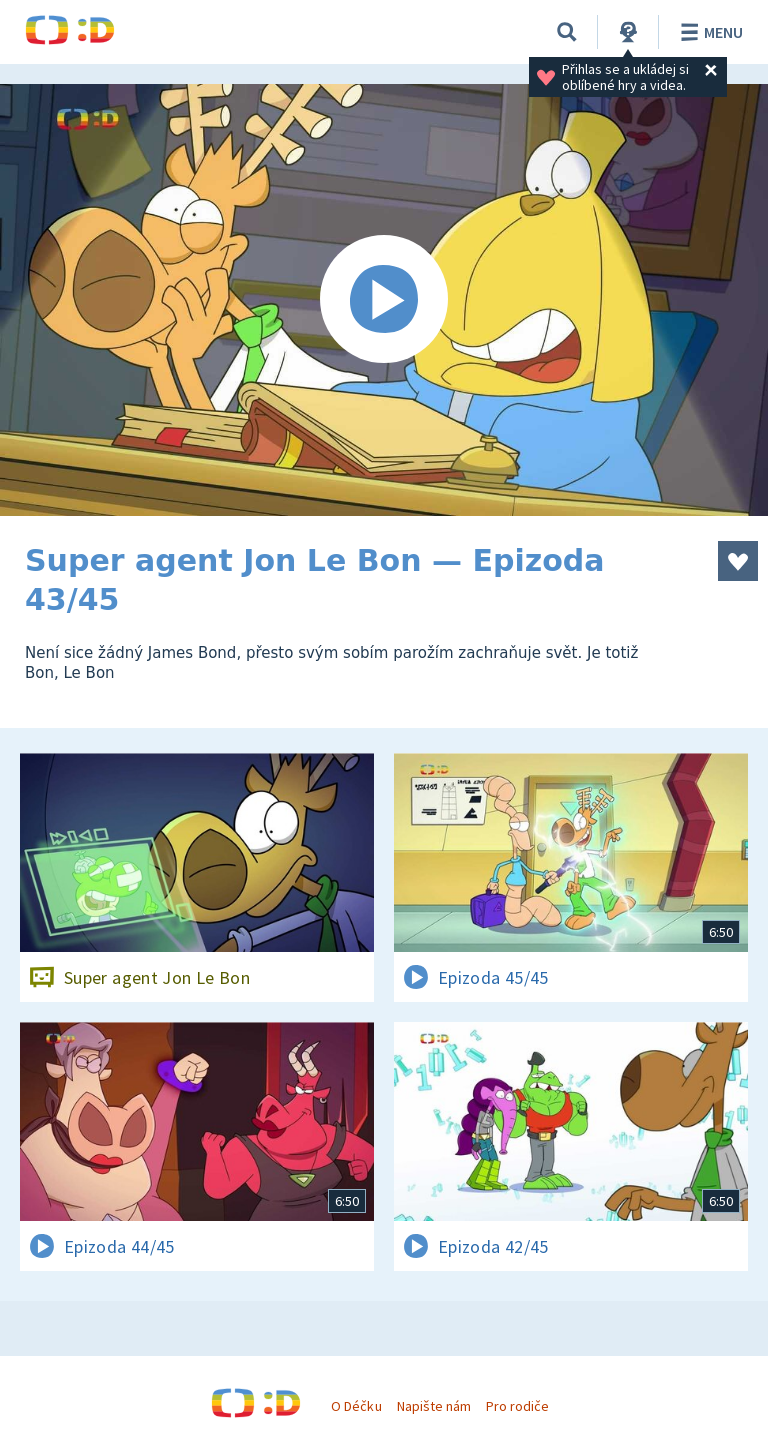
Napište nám (434, 1406)
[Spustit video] (384, 300)
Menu (708, 32)
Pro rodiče (517, 1406)
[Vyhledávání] (567, 32)
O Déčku (356, 1406)
